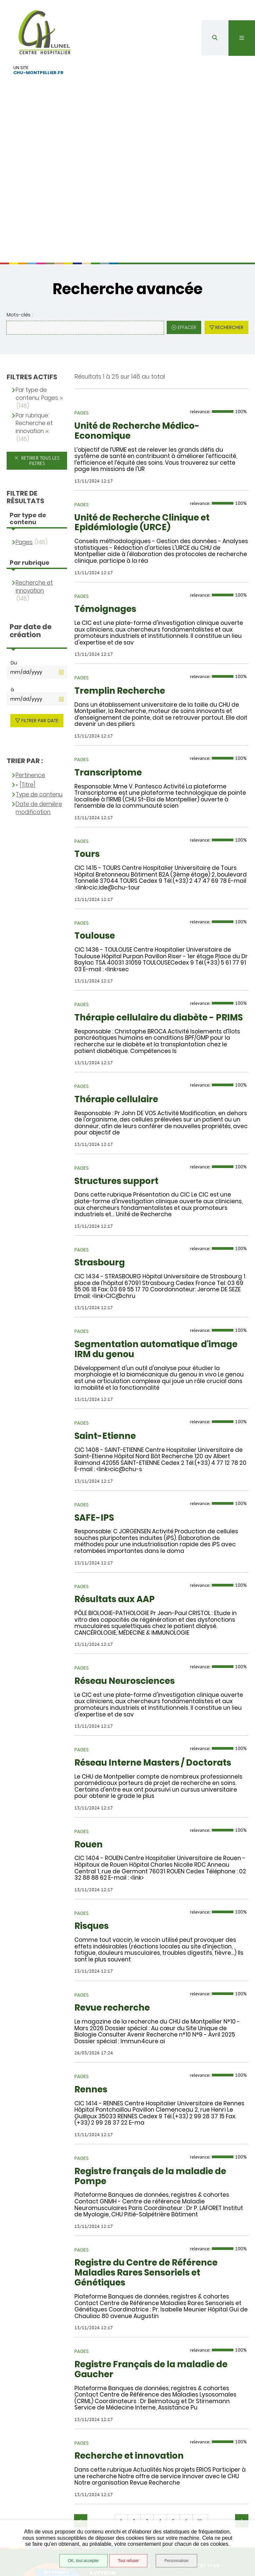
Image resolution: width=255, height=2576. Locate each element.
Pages (24, 432)
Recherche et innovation (129, 2346)
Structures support (116, 1071)
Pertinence (30, 665)
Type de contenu (39, 685)
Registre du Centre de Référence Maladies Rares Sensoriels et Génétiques (145, 2163)
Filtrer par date (39, 611)
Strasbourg (99, 1153)
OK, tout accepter (83, 2560)
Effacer (187, 217)
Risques (91, 1816)
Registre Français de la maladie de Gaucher (150, 2260)
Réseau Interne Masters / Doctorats (152, 1653)
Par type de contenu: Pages (37, 284)
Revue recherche (112, 1898)
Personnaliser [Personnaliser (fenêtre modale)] (176, 2560)
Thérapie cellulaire (116, 990)
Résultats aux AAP (114, 1490)
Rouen (88, 1735)
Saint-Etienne (105, 1327)
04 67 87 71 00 (197, 2456)
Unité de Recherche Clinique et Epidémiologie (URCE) (142, 413)
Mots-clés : (20, 205)
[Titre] (28, 675)
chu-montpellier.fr (38, 72)
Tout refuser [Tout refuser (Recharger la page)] (128, 2560)
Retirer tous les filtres (39, 351)
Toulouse (94, 826)
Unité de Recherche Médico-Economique (137, 321)
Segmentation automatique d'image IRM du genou (155, 1240)
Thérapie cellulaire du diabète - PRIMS (158, 908)
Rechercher (229, 217)
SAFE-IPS (94, 1408)
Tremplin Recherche (119, 581)
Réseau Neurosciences (124, 1572)
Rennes (90, 1980)
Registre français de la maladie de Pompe (150, 2066)
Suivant (241, 2411)
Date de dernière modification (39, 698)
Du (14, 553)
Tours (87, 745)
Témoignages (105, 500)
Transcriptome (108, 663)
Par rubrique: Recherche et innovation (34, 313)
